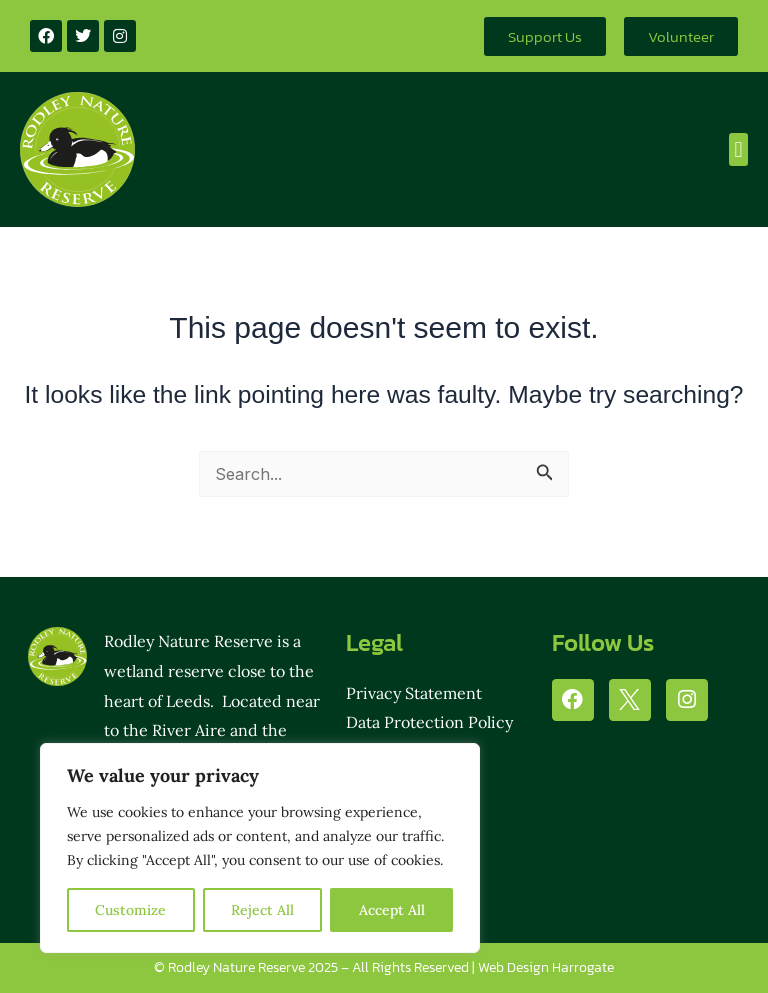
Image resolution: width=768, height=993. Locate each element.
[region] (260, 848)
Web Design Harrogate (546, 967)
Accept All (392, 910)
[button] (738, 149)
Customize (130, 910)
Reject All (262, 910)
